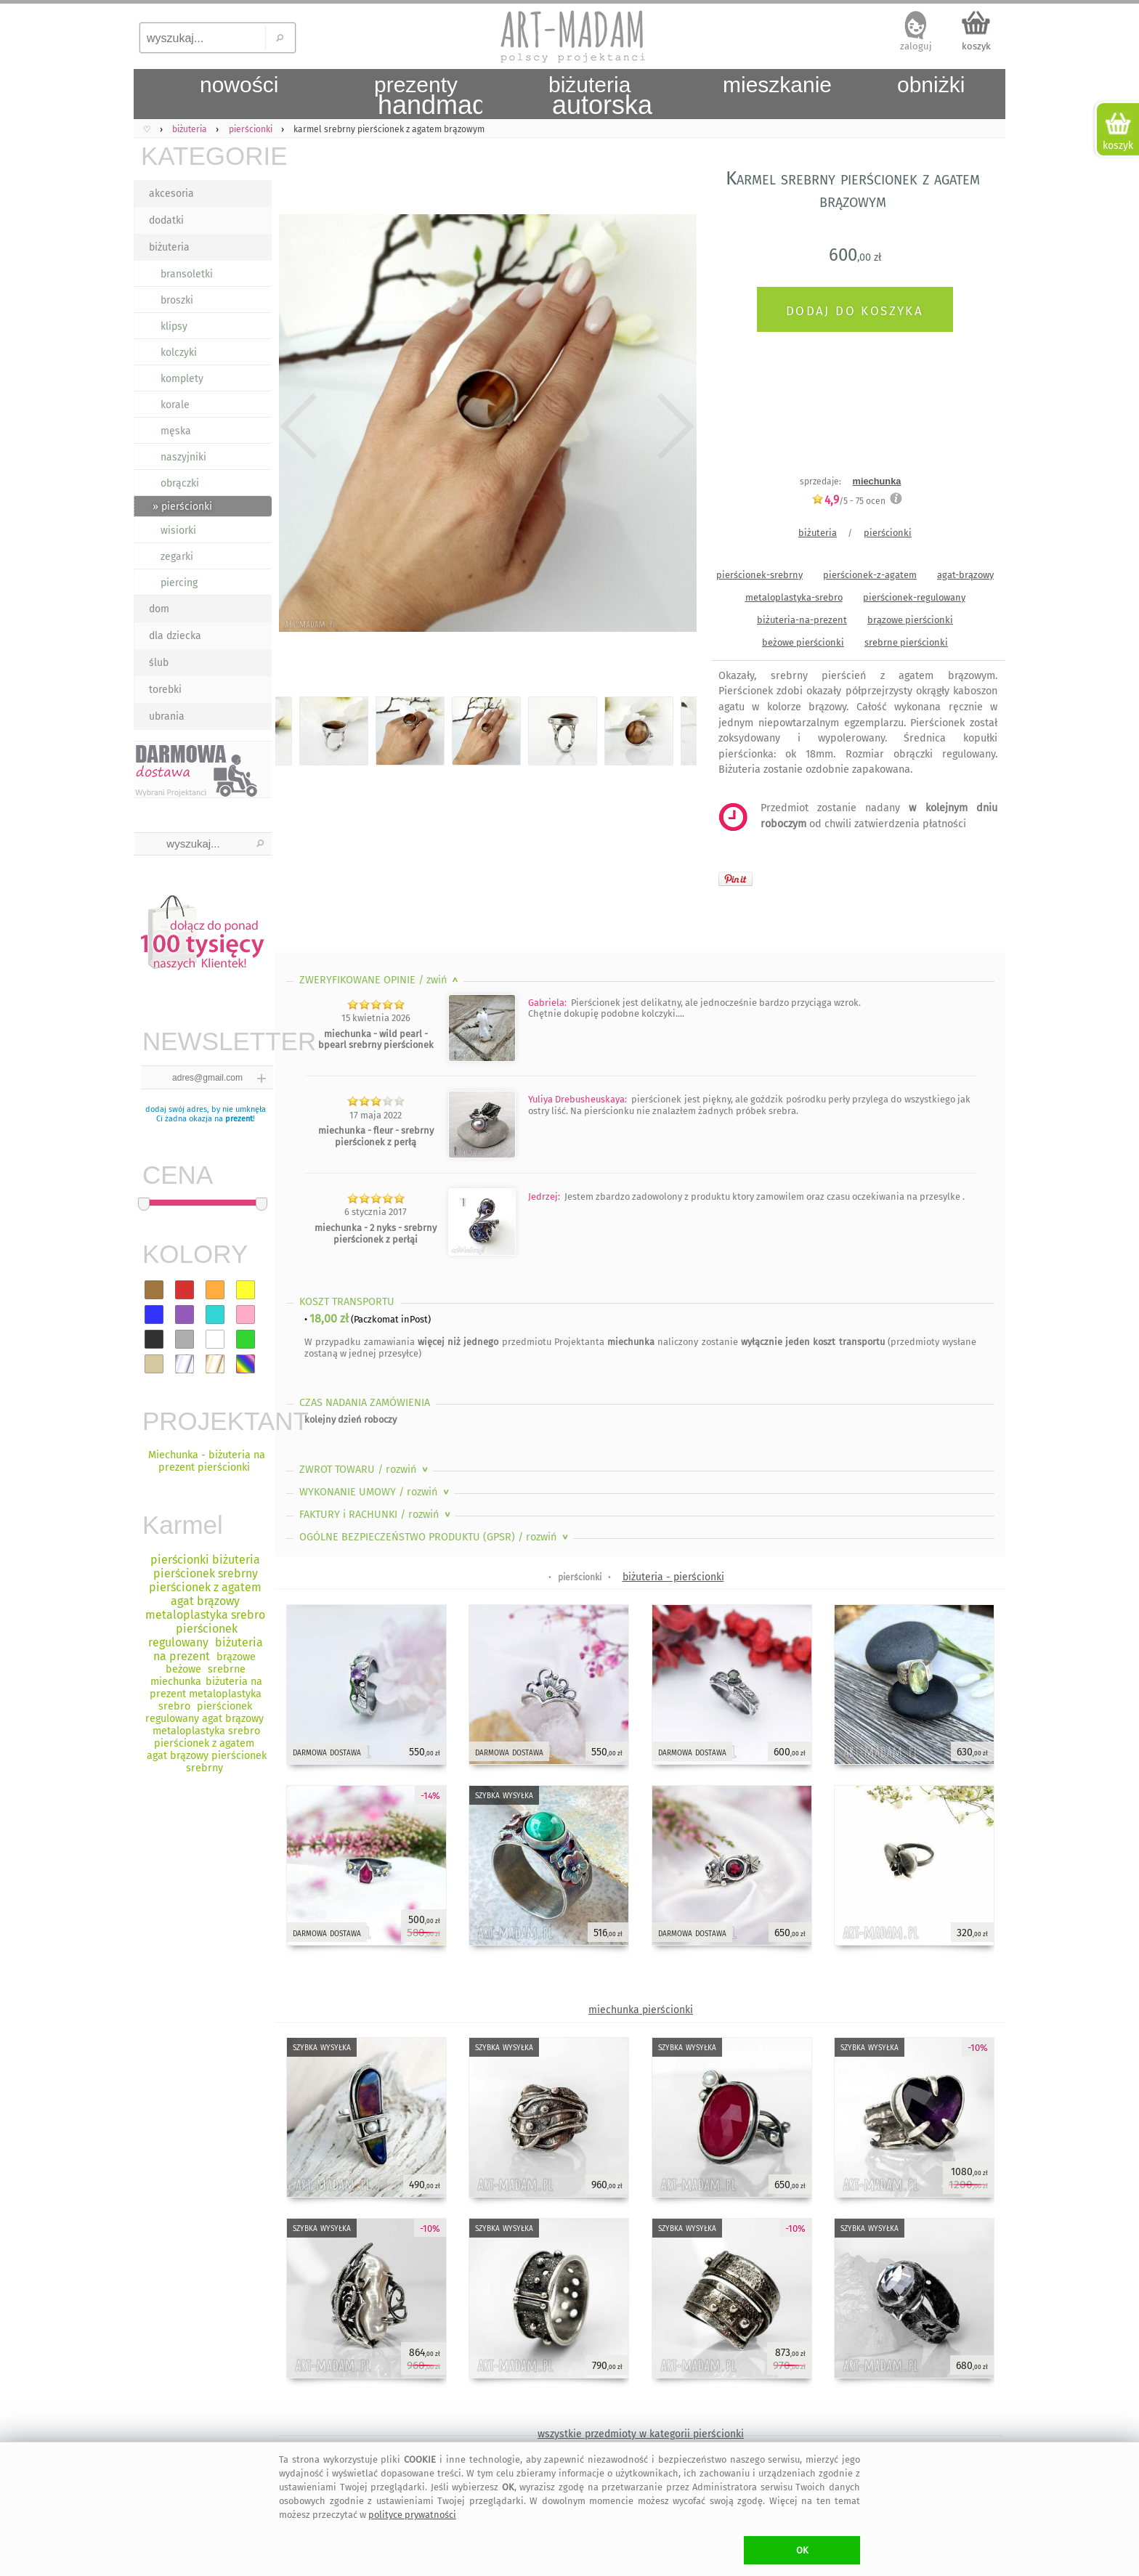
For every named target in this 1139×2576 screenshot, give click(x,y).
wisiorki (178, 530)
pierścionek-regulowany (914, 597)
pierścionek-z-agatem (870, 574)
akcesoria (171, 193)
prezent (239, 1119)
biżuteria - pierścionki (673, 1577)
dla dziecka (175, 636)
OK (802, 2550)
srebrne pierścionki (906, 642)
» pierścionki (182, 506)
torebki (165, 689)
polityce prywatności (412, 2514)
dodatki (166, 220)
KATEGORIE (206, 156)
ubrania (167, 716)
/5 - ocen (848, 501)
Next (673, 426)
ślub (159, 663)
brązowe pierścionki (910, 619)
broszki (177, 300)
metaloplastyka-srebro (794, 597)
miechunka (877, 481)
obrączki (180, 483)
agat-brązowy (965, 574)
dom (159, 609)
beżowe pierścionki (803, 642)
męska (176, 431)
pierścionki (888, 532)
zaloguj (916, 46)
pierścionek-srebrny (759, 574)
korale (175, 405)
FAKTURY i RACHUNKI (376, 1514)
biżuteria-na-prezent (802, 619)
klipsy (174, 326)
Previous (299, 426)
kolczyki (179, 352)
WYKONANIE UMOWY (375, 1492)
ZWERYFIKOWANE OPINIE (380, 980)
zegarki (177, 556)
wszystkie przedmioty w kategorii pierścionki (641, 2434)
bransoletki (187, 274)
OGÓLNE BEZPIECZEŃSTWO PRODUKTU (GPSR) (435, 1537)
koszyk (976, 46)
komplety (182, 379)
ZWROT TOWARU (365, 1469)
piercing (179, 583)
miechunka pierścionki (640, 2010)
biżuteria (169, 247)
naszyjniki (183, 457)
